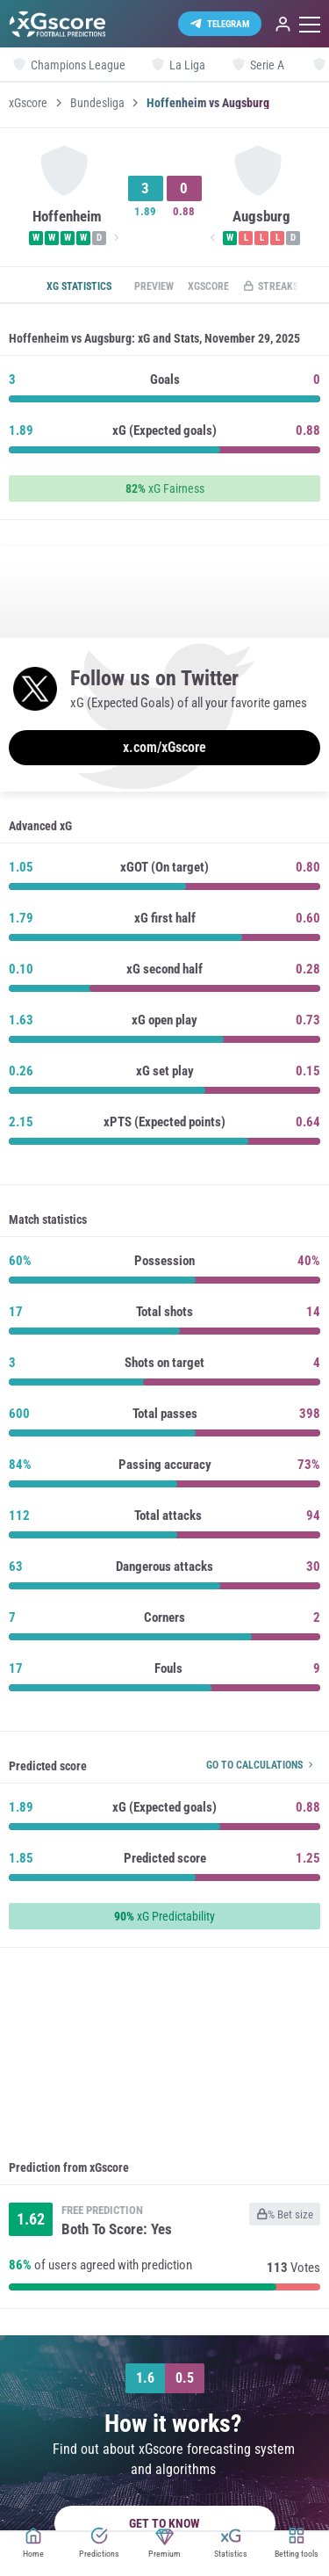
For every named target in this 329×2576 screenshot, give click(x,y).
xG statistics (78, 286)
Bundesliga (97, 103)
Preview (154, 286)
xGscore (28, 103)
